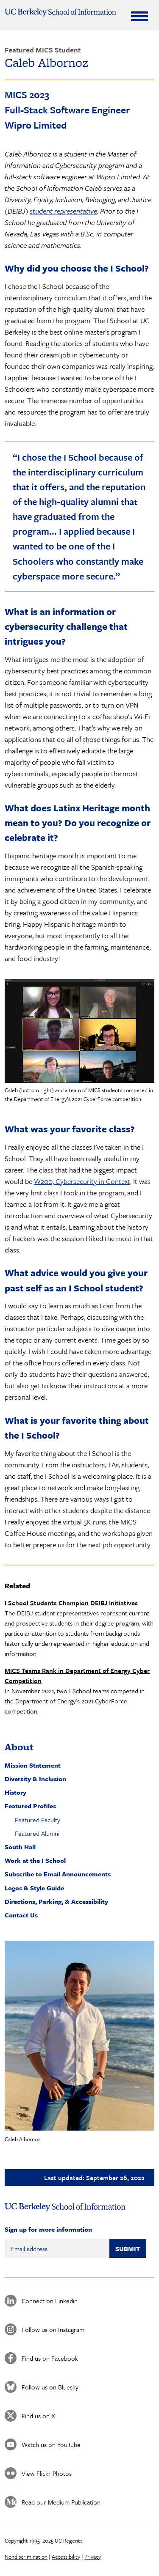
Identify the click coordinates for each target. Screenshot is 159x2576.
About (19, 1747)
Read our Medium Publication (61, 2502)
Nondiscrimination (26, 2556)
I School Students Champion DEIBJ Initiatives (71, 1602)
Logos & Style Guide (34, 1887)
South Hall (20, 1846)
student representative (63, 211)
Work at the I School (35, 1860)
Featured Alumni (37, 1833)
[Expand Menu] (139, 16)
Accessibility (66, 2556)
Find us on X (38, 2415)
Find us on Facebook (50, 2358)
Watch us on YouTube (51, 2444)
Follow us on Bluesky (50, 2387)
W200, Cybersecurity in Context (82, 1181)
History (15, 1792)
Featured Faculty (37, 1819)
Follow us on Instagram (53, 2329)
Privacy (92, 2556)
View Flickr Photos (47, 2473)
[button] (79, 2036)
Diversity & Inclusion (35, 1778)
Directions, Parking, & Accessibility (56, 1901)
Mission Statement (33, 1765)
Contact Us (21, 1915)
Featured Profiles (30, 1805)
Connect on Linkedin (50, 2300)
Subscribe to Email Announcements (58, 1873)
